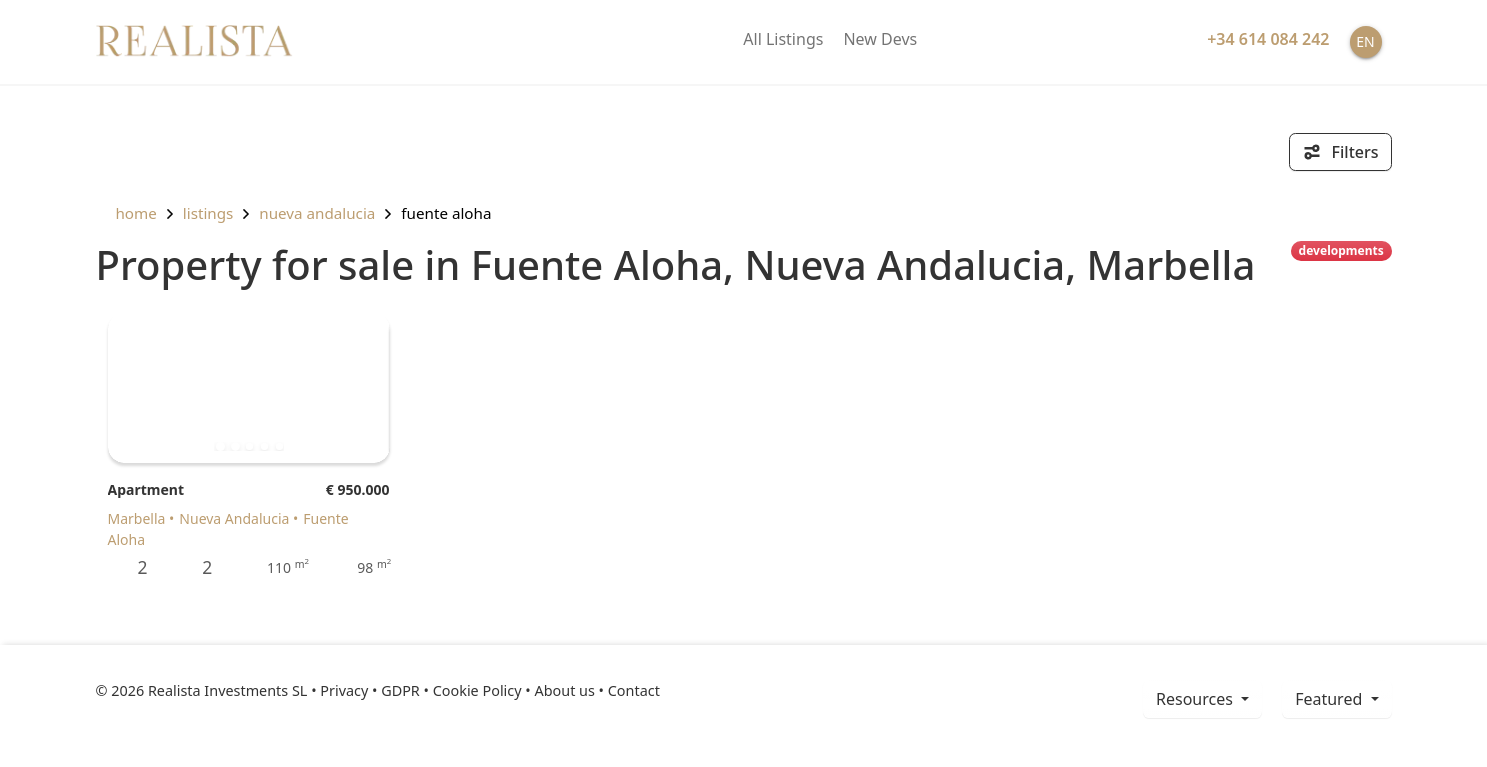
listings (208, 213)
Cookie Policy (477, 690)
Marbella (137, 518)
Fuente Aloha (446, 213)
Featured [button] (1330, 699)
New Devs (880, 39)
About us (564, 690)
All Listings (783, 39)
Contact (634, 690)
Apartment (146, 489)
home (126, 213)
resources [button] (1196, 699)
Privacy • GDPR (370, 690)
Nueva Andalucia (317, 213)
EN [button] (1365, 41)
